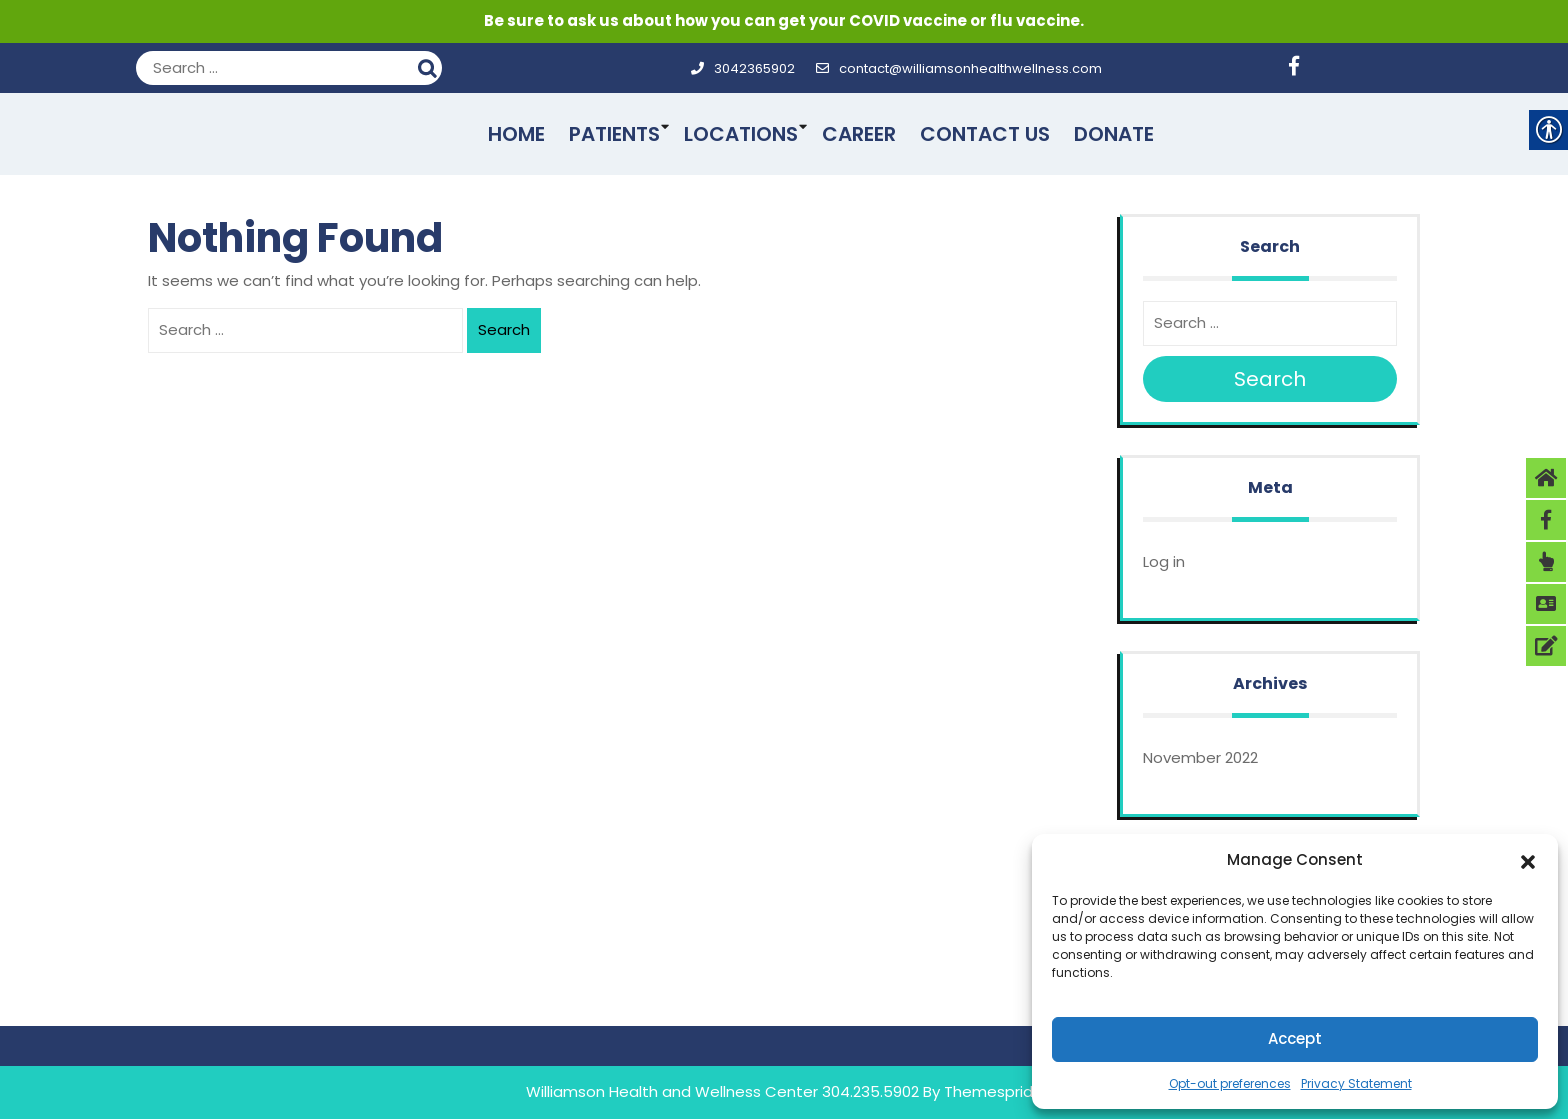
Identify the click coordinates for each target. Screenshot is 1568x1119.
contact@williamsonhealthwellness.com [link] (958, 68)
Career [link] (859, 134)
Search (430, 66)
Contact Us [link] (985, 134)
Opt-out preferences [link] (1230, 1083)
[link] (1301, 68)
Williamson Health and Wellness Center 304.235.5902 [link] (722, 1091)
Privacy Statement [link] (1356, 1083)
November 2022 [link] (1200, 757)
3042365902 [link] (742, 68)
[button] (1528, 860)
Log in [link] (1164, 561)
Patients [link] (614, 134)
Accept (1295, 1038)
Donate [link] (1114, 134)
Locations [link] (741, 134)
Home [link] (516, 134)
